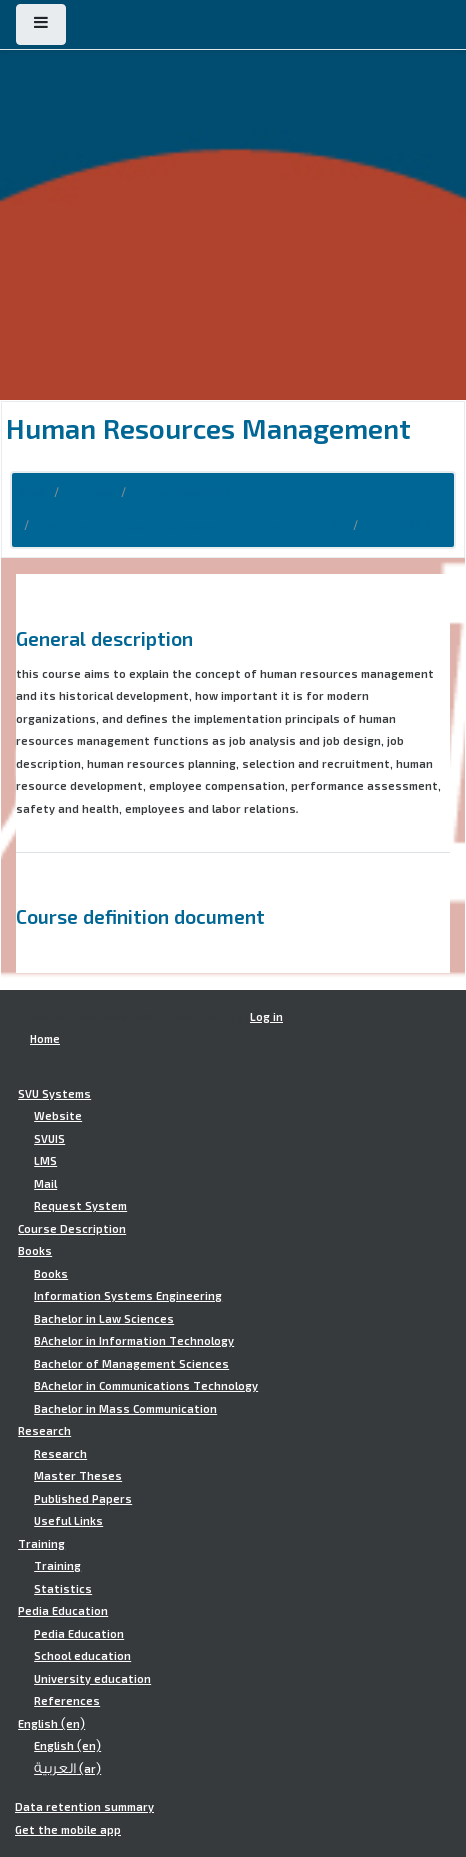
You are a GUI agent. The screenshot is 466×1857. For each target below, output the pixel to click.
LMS (45, 1161)
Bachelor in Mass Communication (125, 1409)
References (67, 1701)
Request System (80, 1206)
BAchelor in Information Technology (134, 1341)
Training (41, 1544)
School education (82, 1656)
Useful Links (68, 1521)
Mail (45, 1184)
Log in (266, 1017)
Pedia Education (63, 1611)
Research (44, 1431)
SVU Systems (54, 1094)
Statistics (63, 1589)
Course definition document (140, 916)
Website (58, 1116)
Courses (90, 493)
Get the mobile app (68, 1830)
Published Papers (83, 1499)
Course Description (188, 493)
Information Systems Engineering (128, 1296)
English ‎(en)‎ (51, 1724)
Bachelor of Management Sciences (131, 1364)
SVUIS (49, 1139)
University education (92, 1679)
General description (104, 638)
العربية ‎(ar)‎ (67, 1769)
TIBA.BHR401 (397, 526)
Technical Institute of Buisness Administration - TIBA (191, 526)
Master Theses (78, 1476)
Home (31, 493)
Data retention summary (84, 1807)
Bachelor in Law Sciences (104, 1319)
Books (35, 1251)
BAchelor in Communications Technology (146, 1386)
